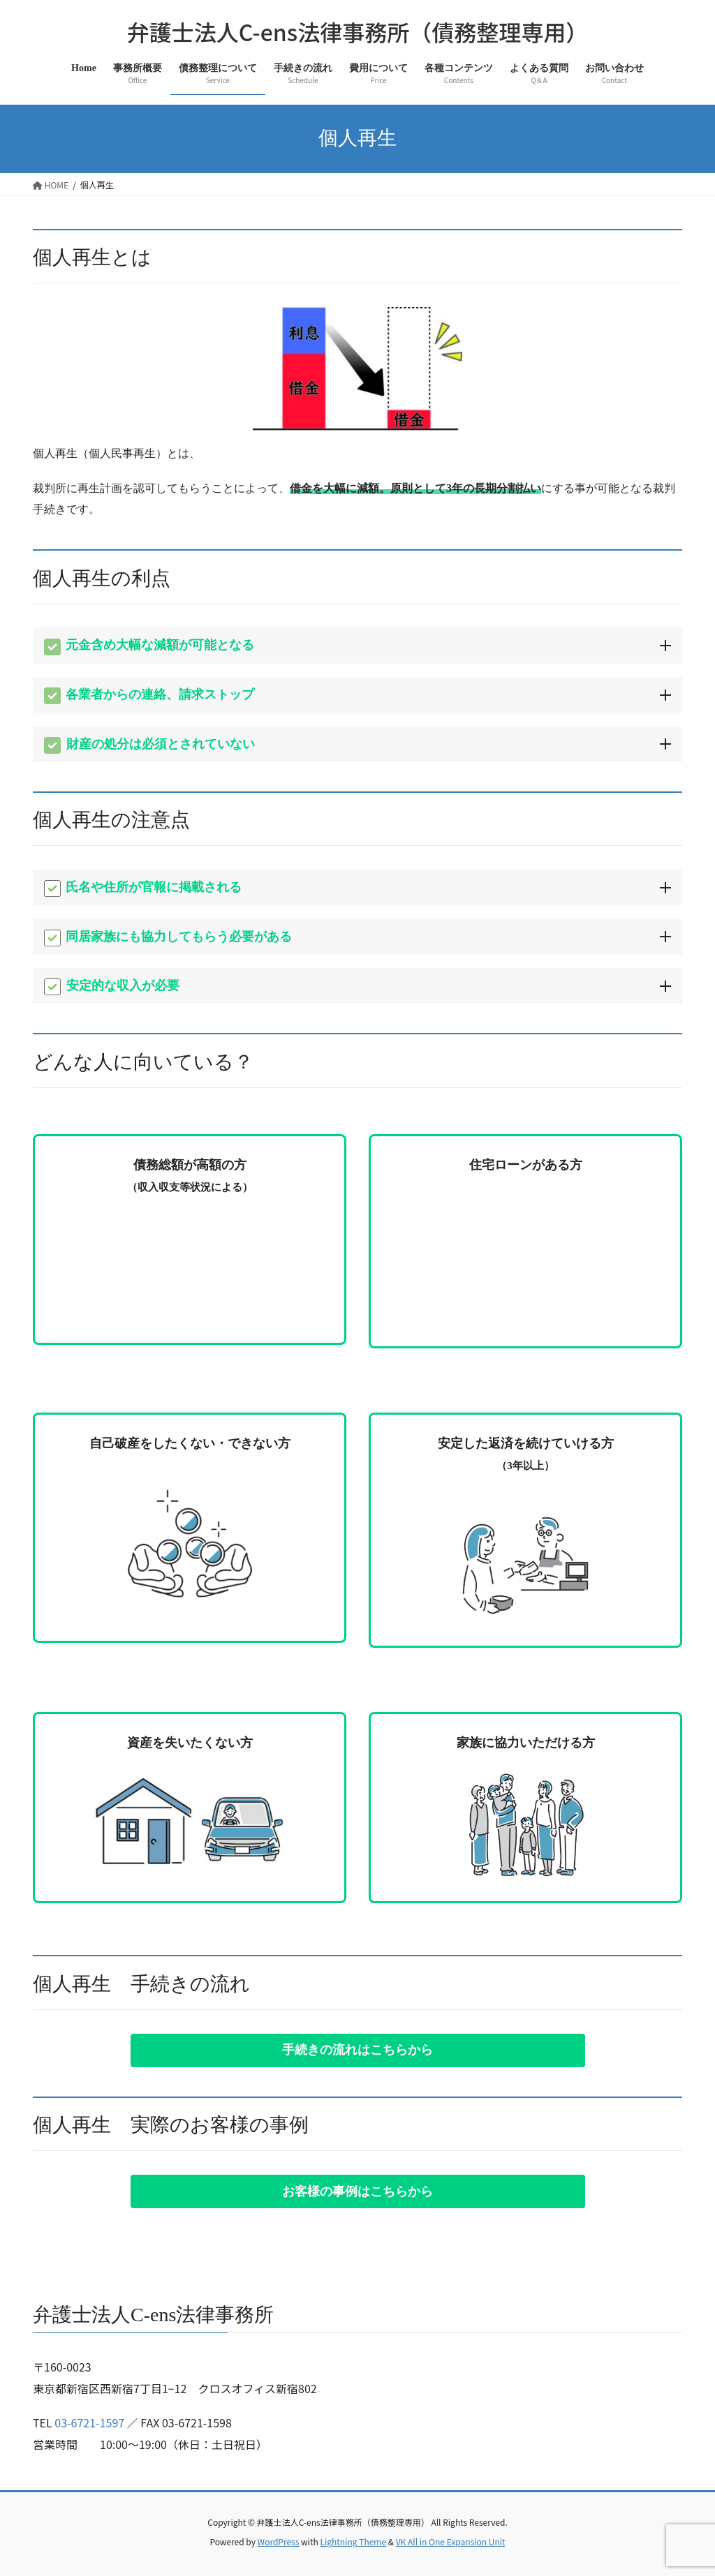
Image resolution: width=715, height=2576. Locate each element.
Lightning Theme (353, 2541)
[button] (358, 2050)
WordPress (279, 2541)
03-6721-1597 (89, 2422)
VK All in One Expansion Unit (451, 2541)
